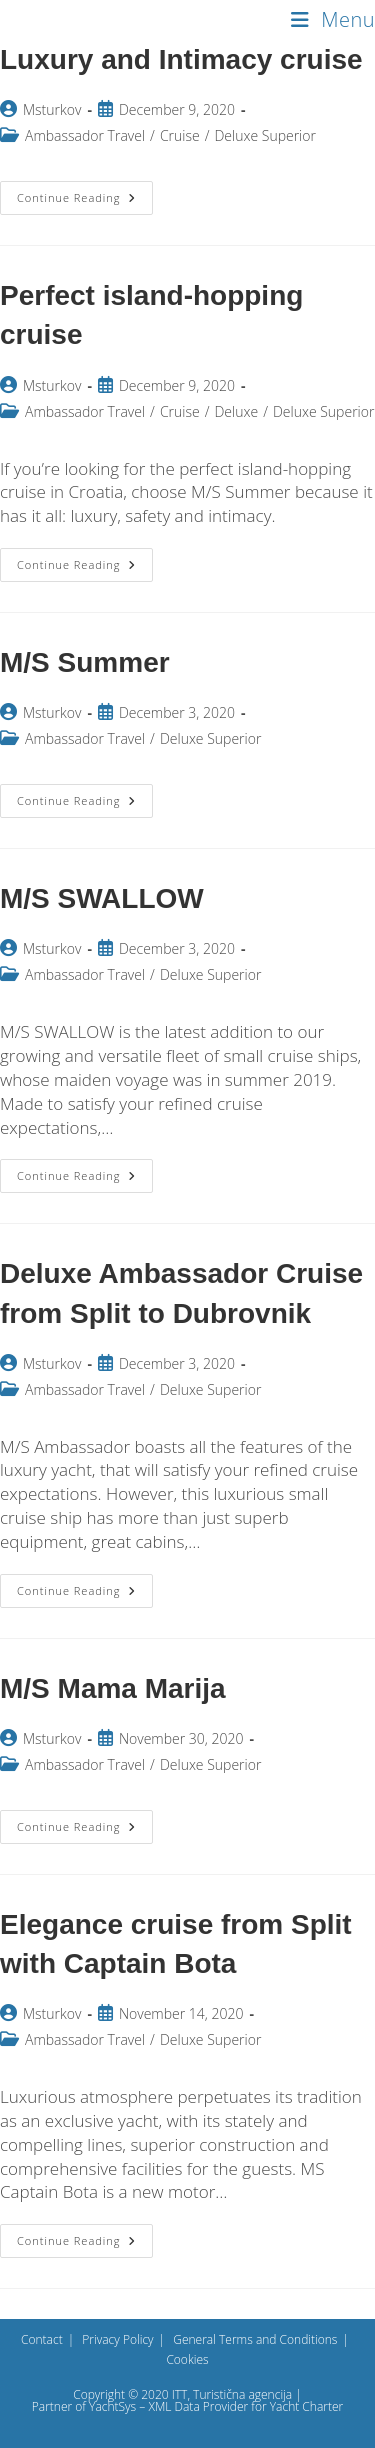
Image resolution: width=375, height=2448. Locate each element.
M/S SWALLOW (102, 898)
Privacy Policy (117, 2339)
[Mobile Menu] (333, 19)
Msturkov (52, 109)
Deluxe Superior (265, 135)
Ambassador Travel (85, 135)
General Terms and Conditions (255, 2339)
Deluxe (236, 411)
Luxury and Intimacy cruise (181, 59)
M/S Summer (85, 662)
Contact (42, 2339)
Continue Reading (85, 201)
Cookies (187, 2359)
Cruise (180, 135)
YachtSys (112, 2406)
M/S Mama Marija (113, 1688)
